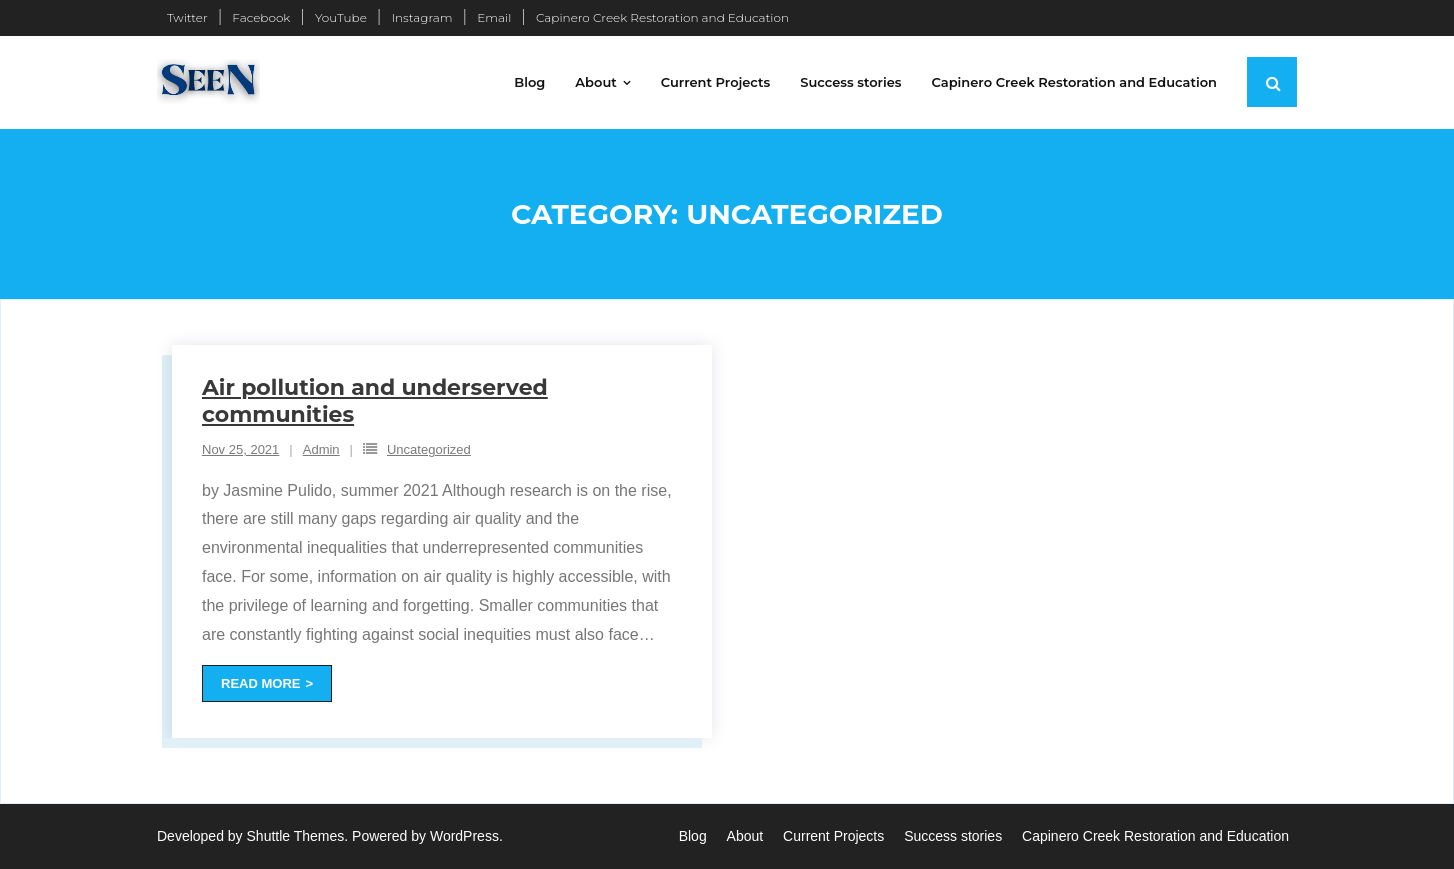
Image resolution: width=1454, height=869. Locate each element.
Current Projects (833, 836)
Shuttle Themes (296, 836)
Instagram (421, 17)
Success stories (953, 836)
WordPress (464, 836)
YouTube (341, 17)
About (745, 836)
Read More (260, 683)
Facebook (261, 17)
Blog (693, 836)
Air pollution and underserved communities (375, 400)
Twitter (187, 17)
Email (494, 17)
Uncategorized (429, 449)
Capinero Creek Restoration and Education (662, 17)
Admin (321, 449)
